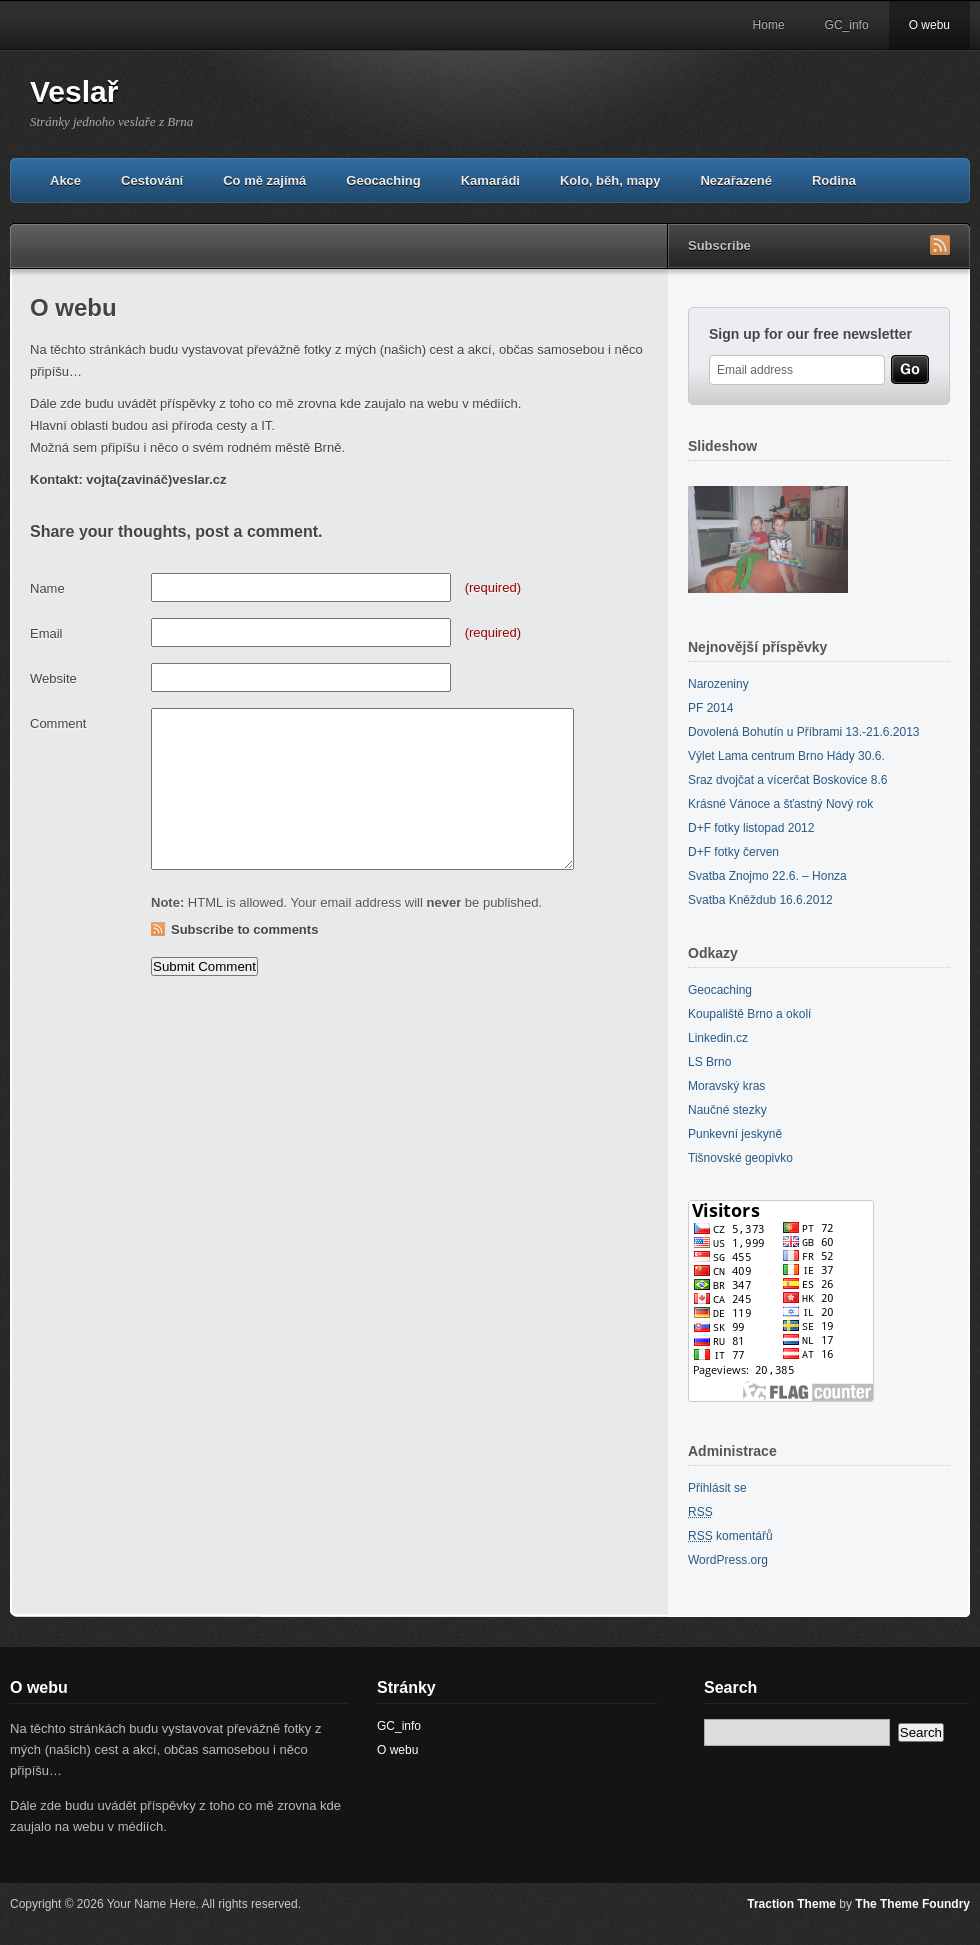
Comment (58, 723)
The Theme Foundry (912, 1904)
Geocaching (383, 180)
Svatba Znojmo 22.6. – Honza (767, 876)
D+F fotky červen (733, 852)
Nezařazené (736, 180)
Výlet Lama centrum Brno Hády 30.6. (786, 756)
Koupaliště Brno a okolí (749, 1014)
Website (53, 678)
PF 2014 (710, 708)
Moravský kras (726, 1086)
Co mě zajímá (264, 180)
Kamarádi (490, 180)
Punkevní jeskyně (735, 1134)
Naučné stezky (727, 1110)
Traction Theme (791, 1904)
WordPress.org (728, 1560)
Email (46, 633)
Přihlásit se (717, 1488)
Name (47, 588)
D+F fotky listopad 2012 (751, 828)
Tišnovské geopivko (740, 1158)
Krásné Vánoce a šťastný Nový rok (780, 804)
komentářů (730, 1536)
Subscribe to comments (244, 929)
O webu (929, 25)
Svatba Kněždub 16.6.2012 (760, 900)
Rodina (834, 180)
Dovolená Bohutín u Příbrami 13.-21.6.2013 (803, 732)
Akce (65, 180)
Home (769, 25)
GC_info (847, 25)
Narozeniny (718, 684)
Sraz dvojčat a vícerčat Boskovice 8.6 (787, 780)
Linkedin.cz (718, 1038)
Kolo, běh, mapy (610, 180)
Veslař (74, 91)
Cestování (152, 180)
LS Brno (709, 1062)
